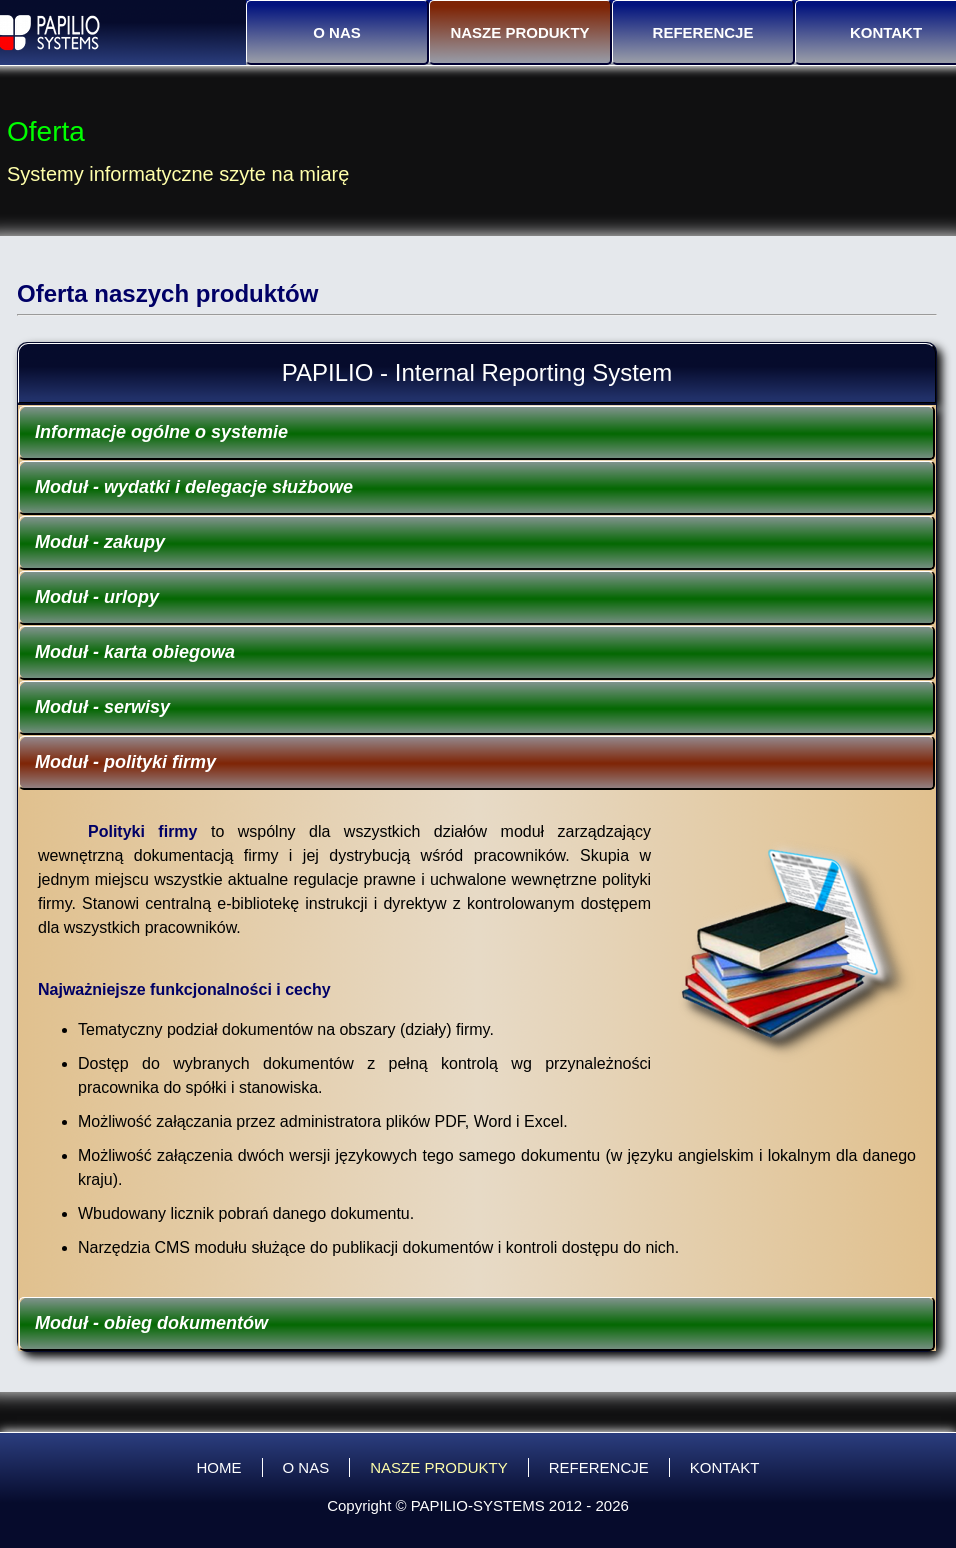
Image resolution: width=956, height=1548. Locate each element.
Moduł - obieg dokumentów (151, 1323)
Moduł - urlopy (97, 597)
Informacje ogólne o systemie (161, 432)
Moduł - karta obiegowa (135, 652)
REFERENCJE (703, 32)
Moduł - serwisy (102, 707)
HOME (219, 1467)
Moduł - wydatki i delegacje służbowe (194, 487)
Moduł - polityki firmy (125, 762)
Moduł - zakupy (100, 542)
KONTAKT (725, 1467)
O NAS (337, 32)
